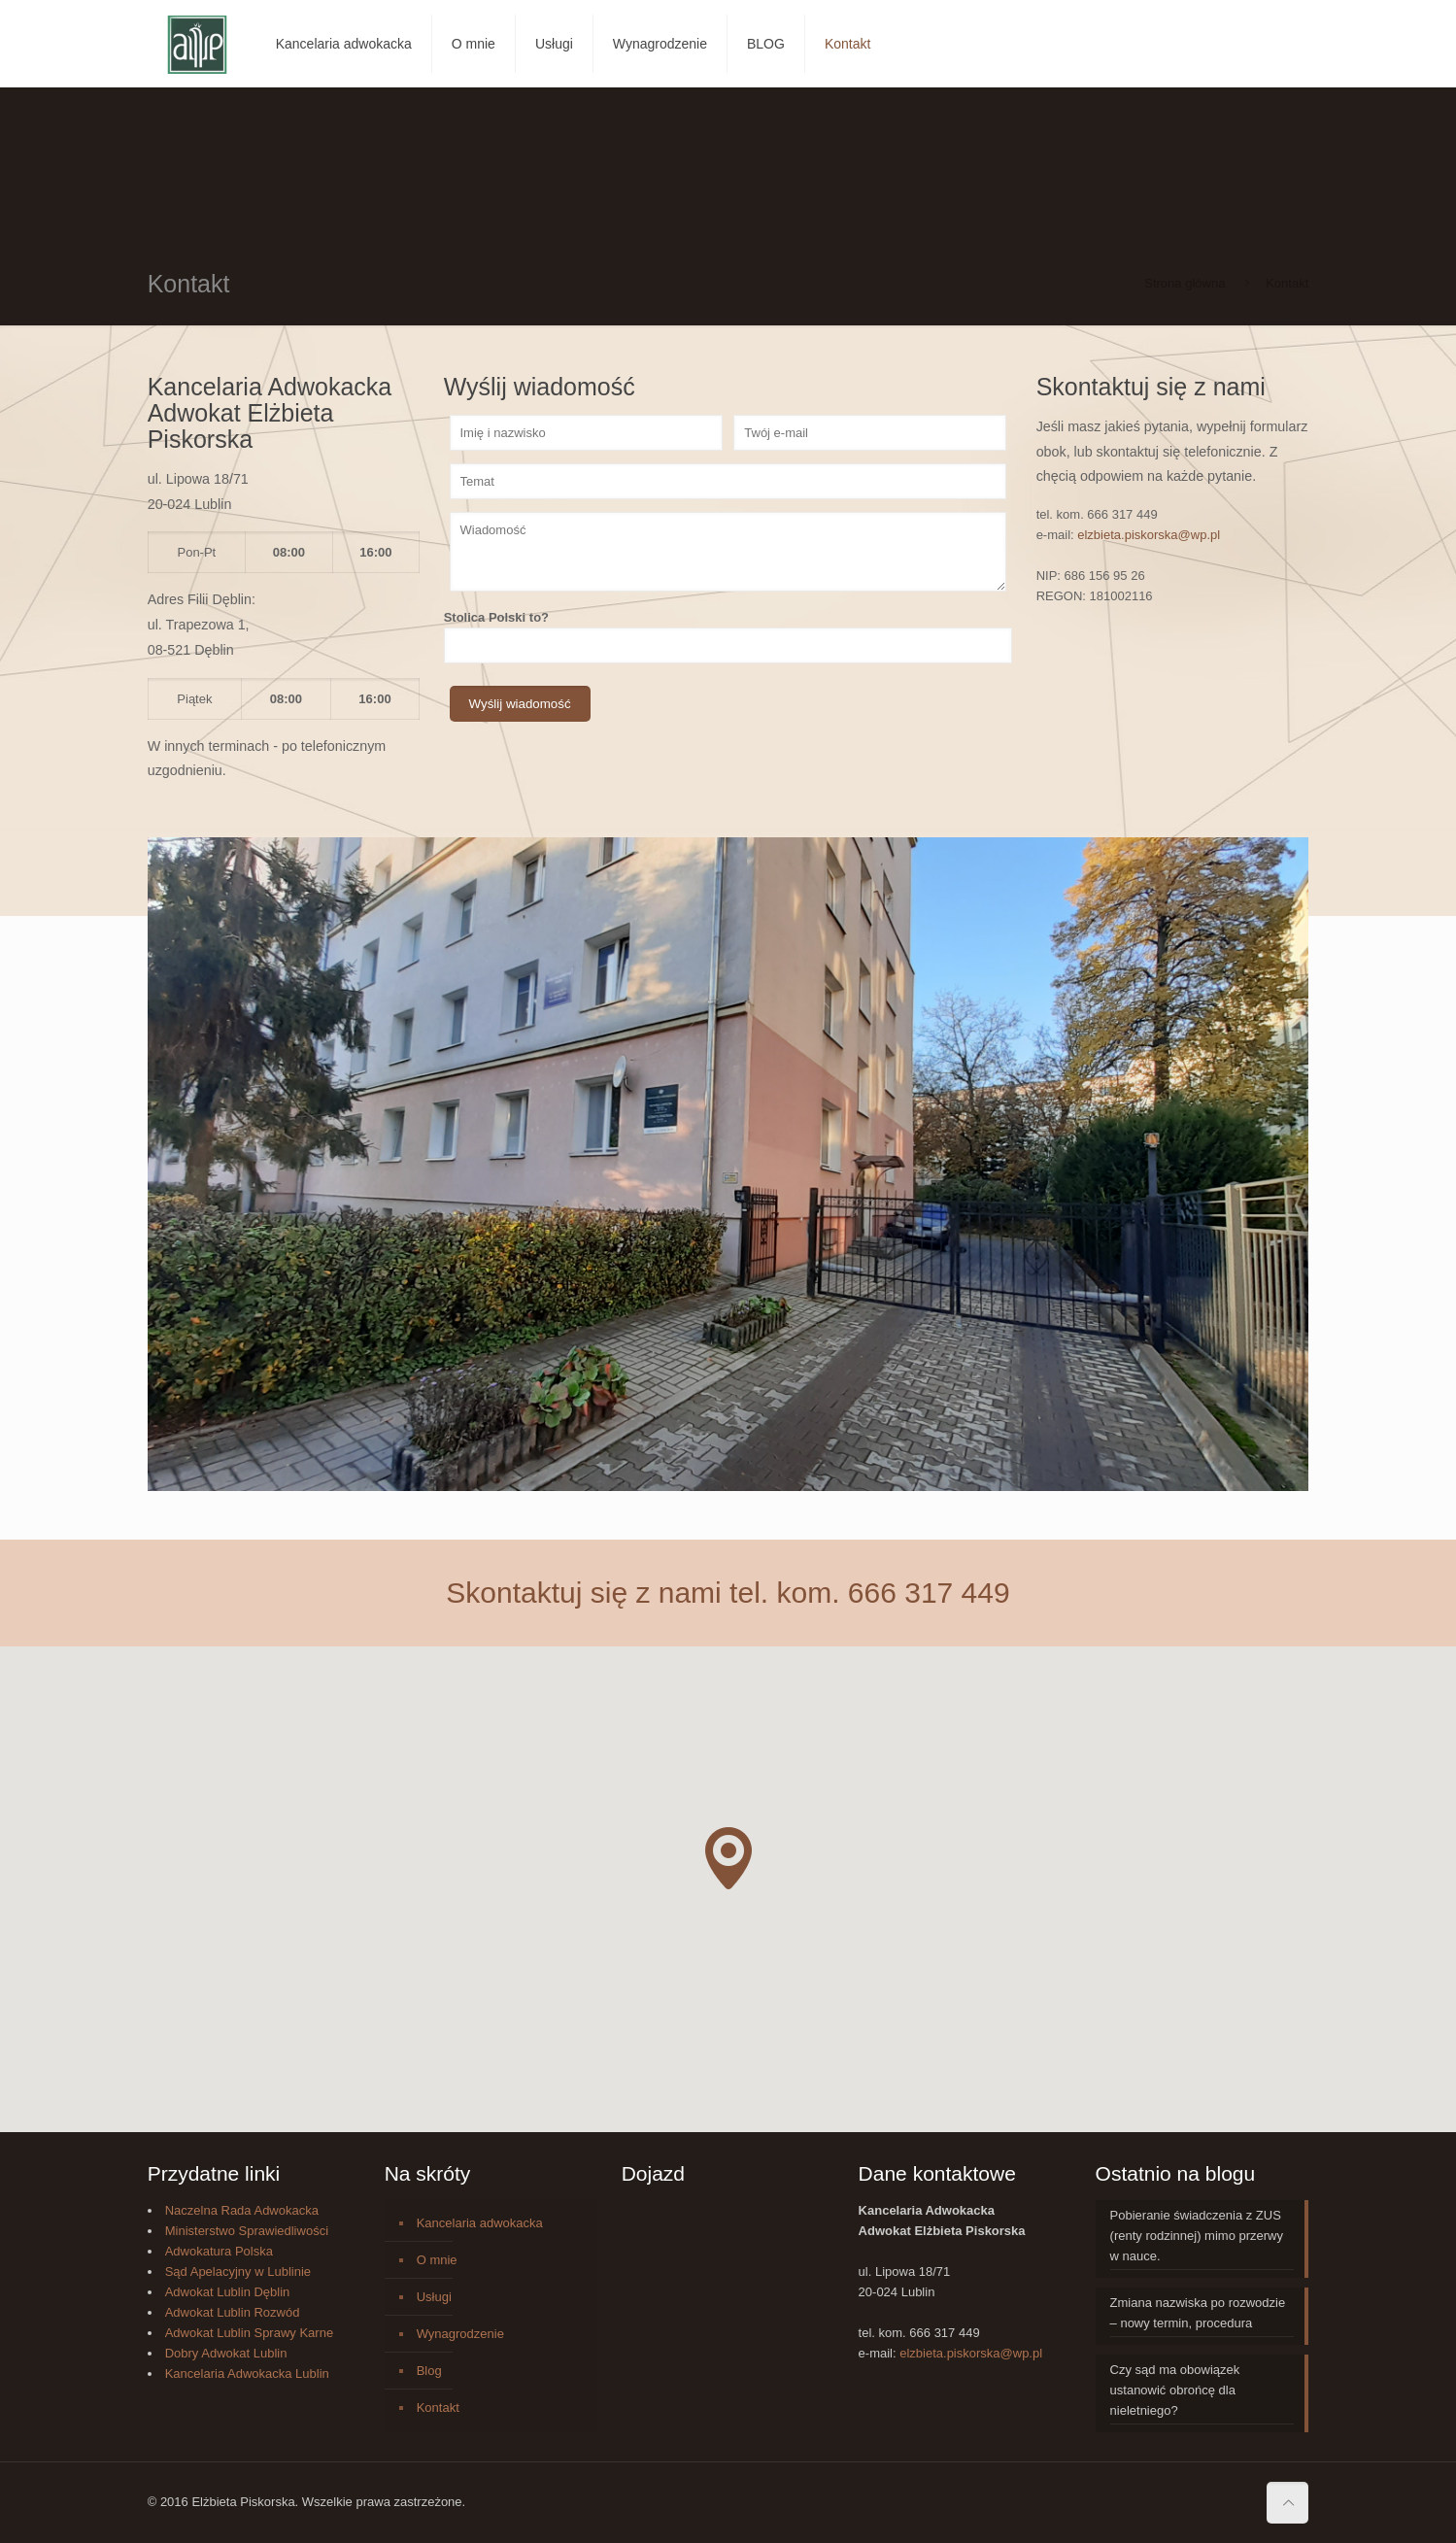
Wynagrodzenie (460, 2333)
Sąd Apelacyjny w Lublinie (238, 2271)
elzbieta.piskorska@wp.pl (1148, 534)
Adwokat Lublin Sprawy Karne (249, 2332)
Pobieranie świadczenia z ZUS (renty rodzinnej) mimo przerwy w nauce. (1196, 2235)
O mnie (437, 2260)
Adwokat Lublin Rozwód (232, 2312)
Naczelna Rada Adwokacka (242, 2210)
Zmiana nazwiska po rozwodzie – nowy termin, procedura (1198, 2312)
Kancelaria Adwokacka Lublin (247, 2373)
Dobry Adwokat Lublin (226, 2353)
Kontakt (438, 2407)
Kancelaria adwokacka (480, 2223)
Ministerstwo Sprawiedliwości (246, 2230)
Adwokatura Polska (219, 2251)
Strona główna (1184, 283)
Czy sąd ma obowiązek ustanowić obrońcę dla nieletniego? (1175, 2390)
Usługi (434, 2296)
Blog (429, 2370)
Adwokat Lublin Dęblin (227, 2292)
